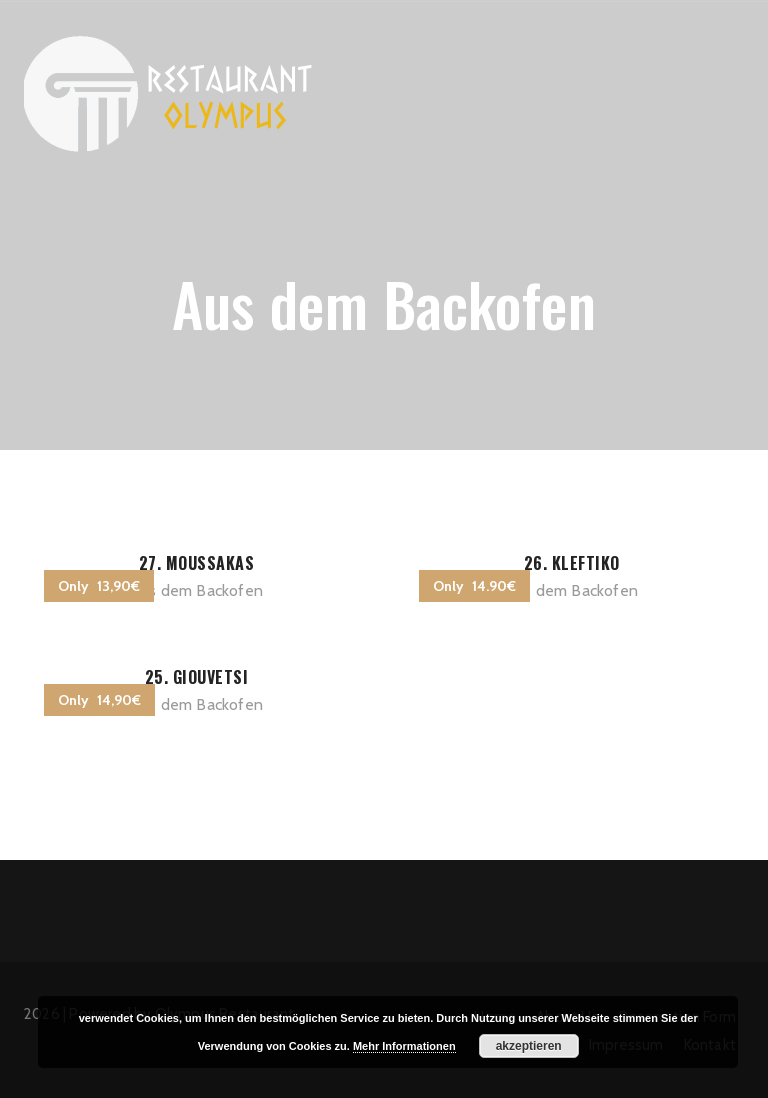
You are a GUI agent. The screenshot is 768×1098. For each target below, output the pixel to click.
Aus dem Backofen (196, 590)
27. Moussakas (197, 563)
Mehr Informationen (404, 1046)
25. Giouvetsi (197, 677)
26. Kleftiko (572, 563)
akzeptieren (529, 1046)
